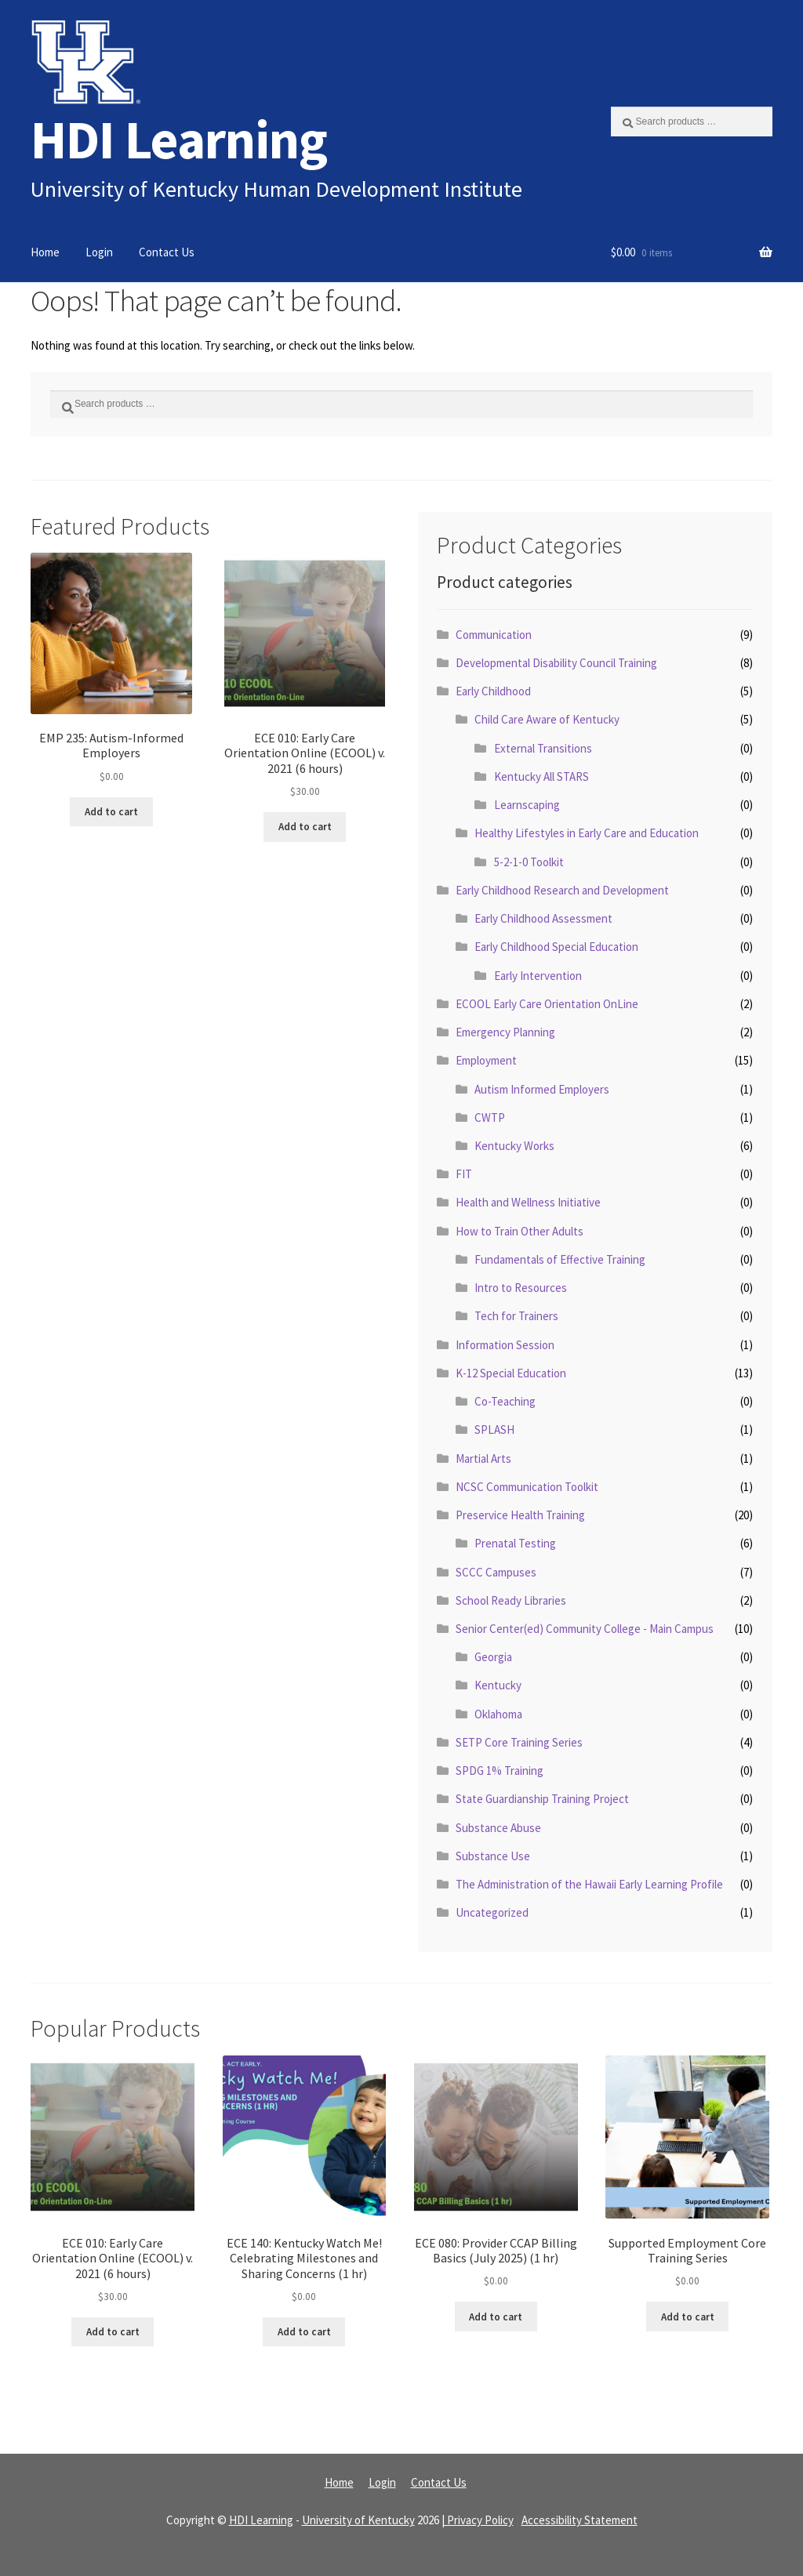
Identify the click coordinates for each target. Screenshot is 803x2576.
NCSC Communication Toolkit (527, 1486)
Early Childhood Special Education (556, 946)
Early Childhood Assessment (543, 918)
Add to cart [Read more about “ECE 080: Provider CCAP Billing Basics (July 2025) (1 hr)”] (495, 2317)
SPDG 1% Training (499, 1770)
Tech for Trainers (516, 1315)
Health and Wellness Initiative (528, 1202)
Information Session (505, 1344)
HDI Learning (179, 139)
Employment (486, 1060)
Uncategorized (492, 1912)
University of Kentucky (358, 2520)
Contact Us (166, 252)
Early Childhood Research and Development (562, 890)
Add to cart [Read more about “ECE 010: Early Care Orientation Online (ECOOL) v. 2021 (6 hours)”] (305, 826)
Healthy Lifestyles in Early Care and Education (586, 832)
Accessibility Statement (579, 2520)
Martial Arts (483, 1458)
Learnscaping (527, 804)
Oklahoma (498, 1714)
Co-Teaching (505, 1401)
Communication (494, 634)
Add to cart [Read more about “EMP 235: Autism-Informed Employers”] (111, 811)
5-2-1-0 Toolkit (529, 861)
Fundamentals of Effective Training (559, 1259)
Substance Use (493, 1856)
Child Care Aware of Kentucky (547, 719)
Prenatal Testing (515, 1543)
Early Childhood (493, 691)
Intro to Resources (520, 1287)
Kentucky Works (514, 1145)
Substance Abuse (498, 1827)
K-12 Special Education (511, 1373)
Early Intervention (538, 975)
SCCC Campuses (496, 1572)
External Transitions (543, 748)
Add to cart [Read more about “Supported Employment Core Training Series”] (687, 2317)
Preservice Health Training (520, 1515)
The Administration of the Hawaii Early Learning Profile (589, 1884)
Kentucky (497, 1685)
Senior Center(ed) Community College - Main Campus (585, 1628)
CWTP (489, 1117)
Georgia (493, 1656)
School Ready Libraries (511, 1600)
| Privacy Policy (477, 2520)
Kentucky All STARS (541, 776)
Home (45, 252)
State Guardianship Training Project (542, 1798)
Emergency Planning (505, 1032)
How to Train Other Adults (519, 1231)
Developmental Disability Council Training (556, 662)
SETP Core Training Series (519, 1742)
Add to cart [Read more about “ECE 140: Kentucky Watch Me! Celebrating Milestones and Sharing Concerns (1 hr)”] (304, 2331)
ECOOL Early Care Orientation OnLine (547, 1003)
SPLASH (494, 1429)
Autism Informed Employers (541, 1089)
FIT (464, 1173)
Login (99, 252)
